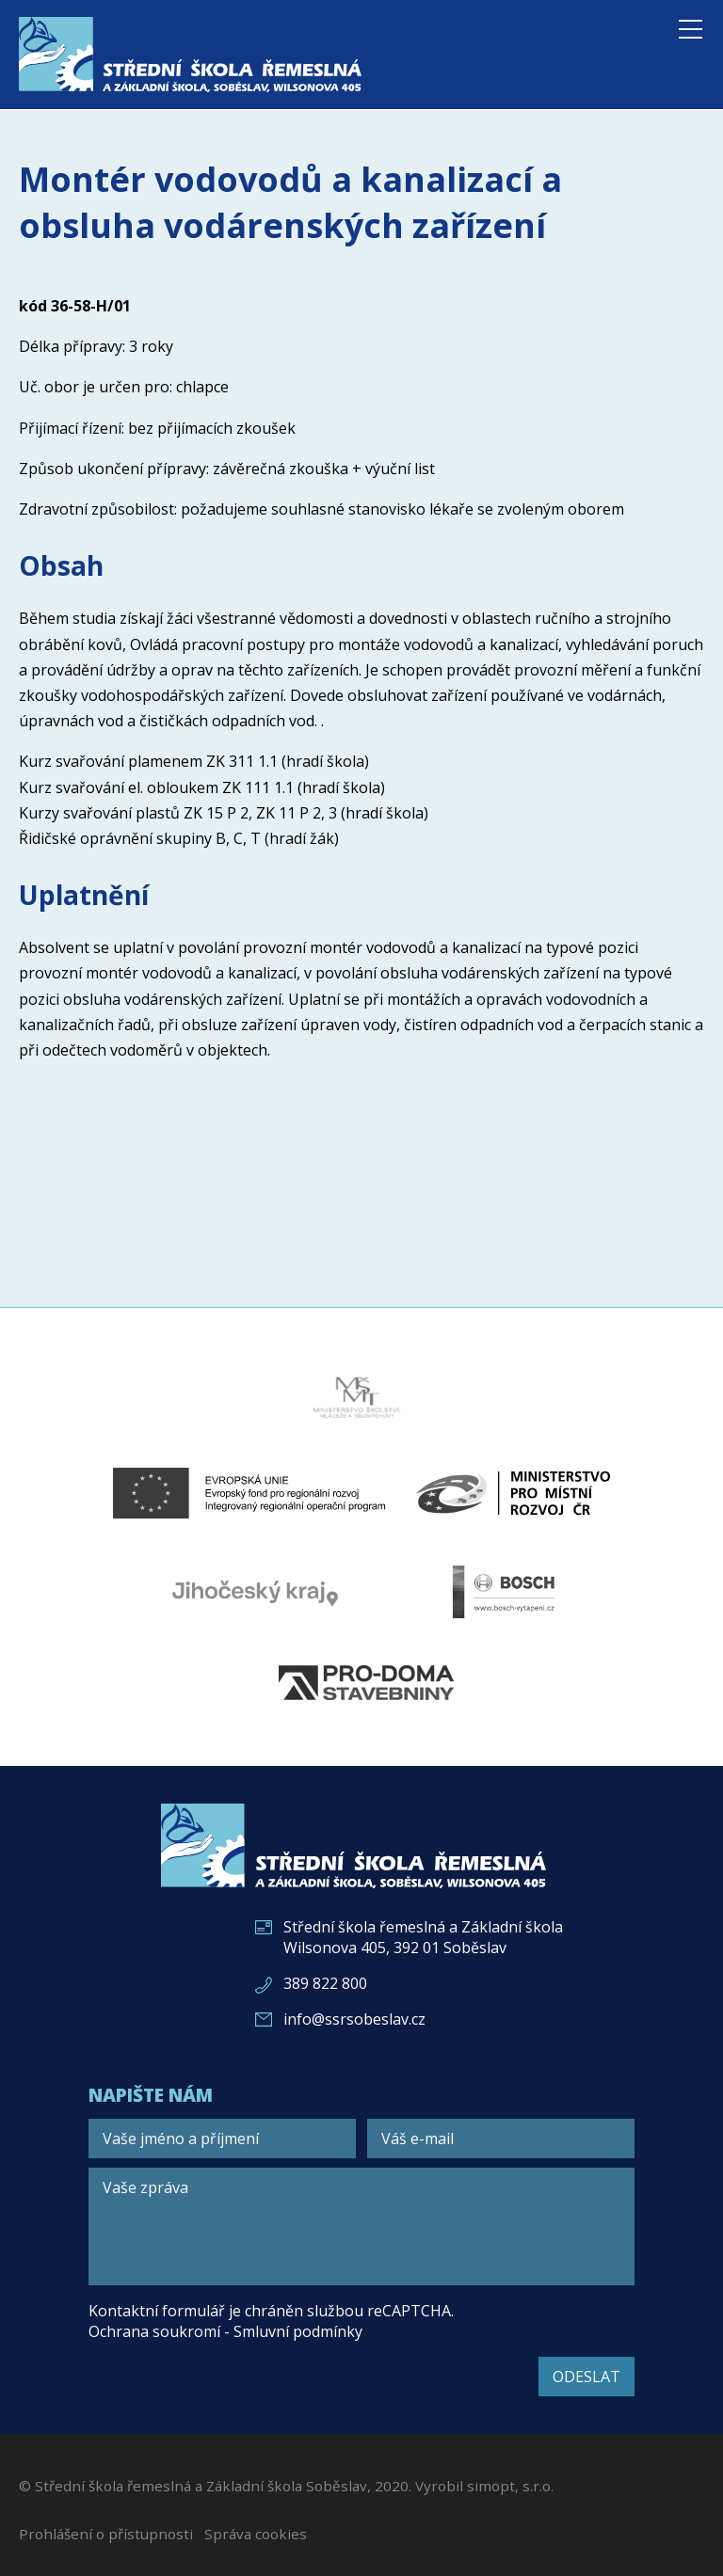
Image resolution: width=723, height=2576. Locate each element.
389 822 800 (325, 1983)
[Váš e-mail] (501, 2138)
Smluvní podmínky (297, 2331)
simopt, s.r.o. (510, 2485)
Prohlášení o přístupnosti (106, 2533)
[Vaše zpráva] (361, 2226)
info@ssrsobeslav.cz (354, 2019)
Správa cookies (255, 2533)
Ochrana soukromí (154, 2331)
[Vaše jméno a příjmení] (222, 2138)
